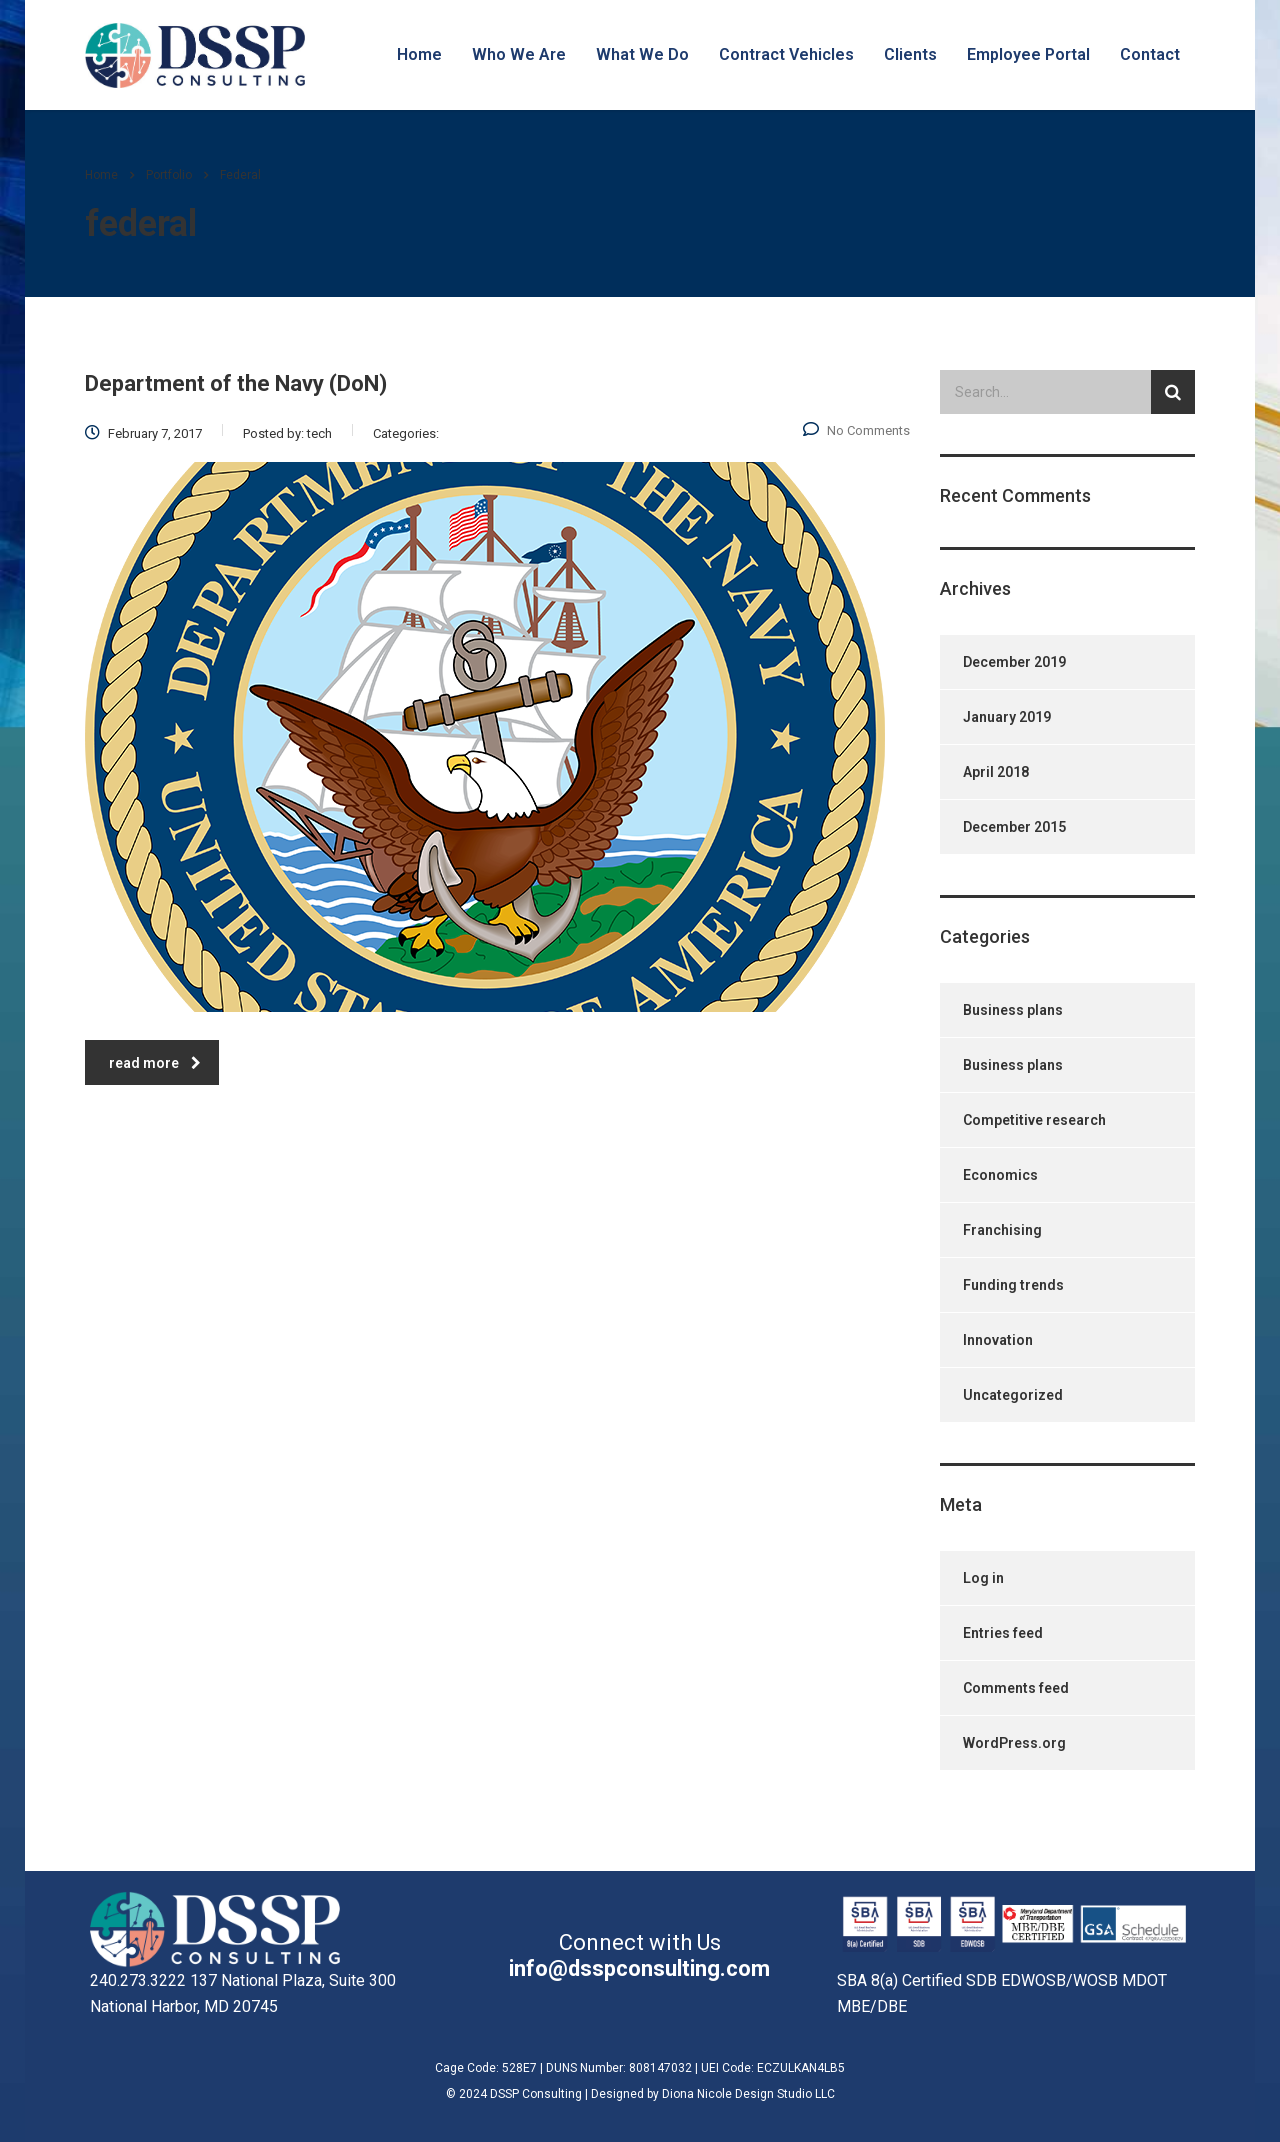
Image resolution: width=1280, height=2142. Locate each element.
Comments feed (1016, 1688)
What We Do (642, 54)
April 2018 (996, 772)
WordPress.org (1014, 1743)
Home (419, 54)
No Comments (856, 430)
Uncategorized (1013, 1395)
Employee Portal (1028, 54)
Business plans (1013, 1010)
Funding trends (1013, 1285)
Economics (1000, 1175)
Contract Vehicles (786, 54)
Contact (1150, 54)
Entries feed (1003, 1633)
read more (155, 1063)
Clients (910, 54)
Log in (983, 1578)
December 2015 (1014, 827)
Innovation (998, 1340)
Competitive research (1034, 1120)
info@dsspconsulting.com (639, 1968)
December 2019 (1014, 662)
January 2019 (1007, 717)
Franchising (1002, 1230)
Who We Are (519, 54)
